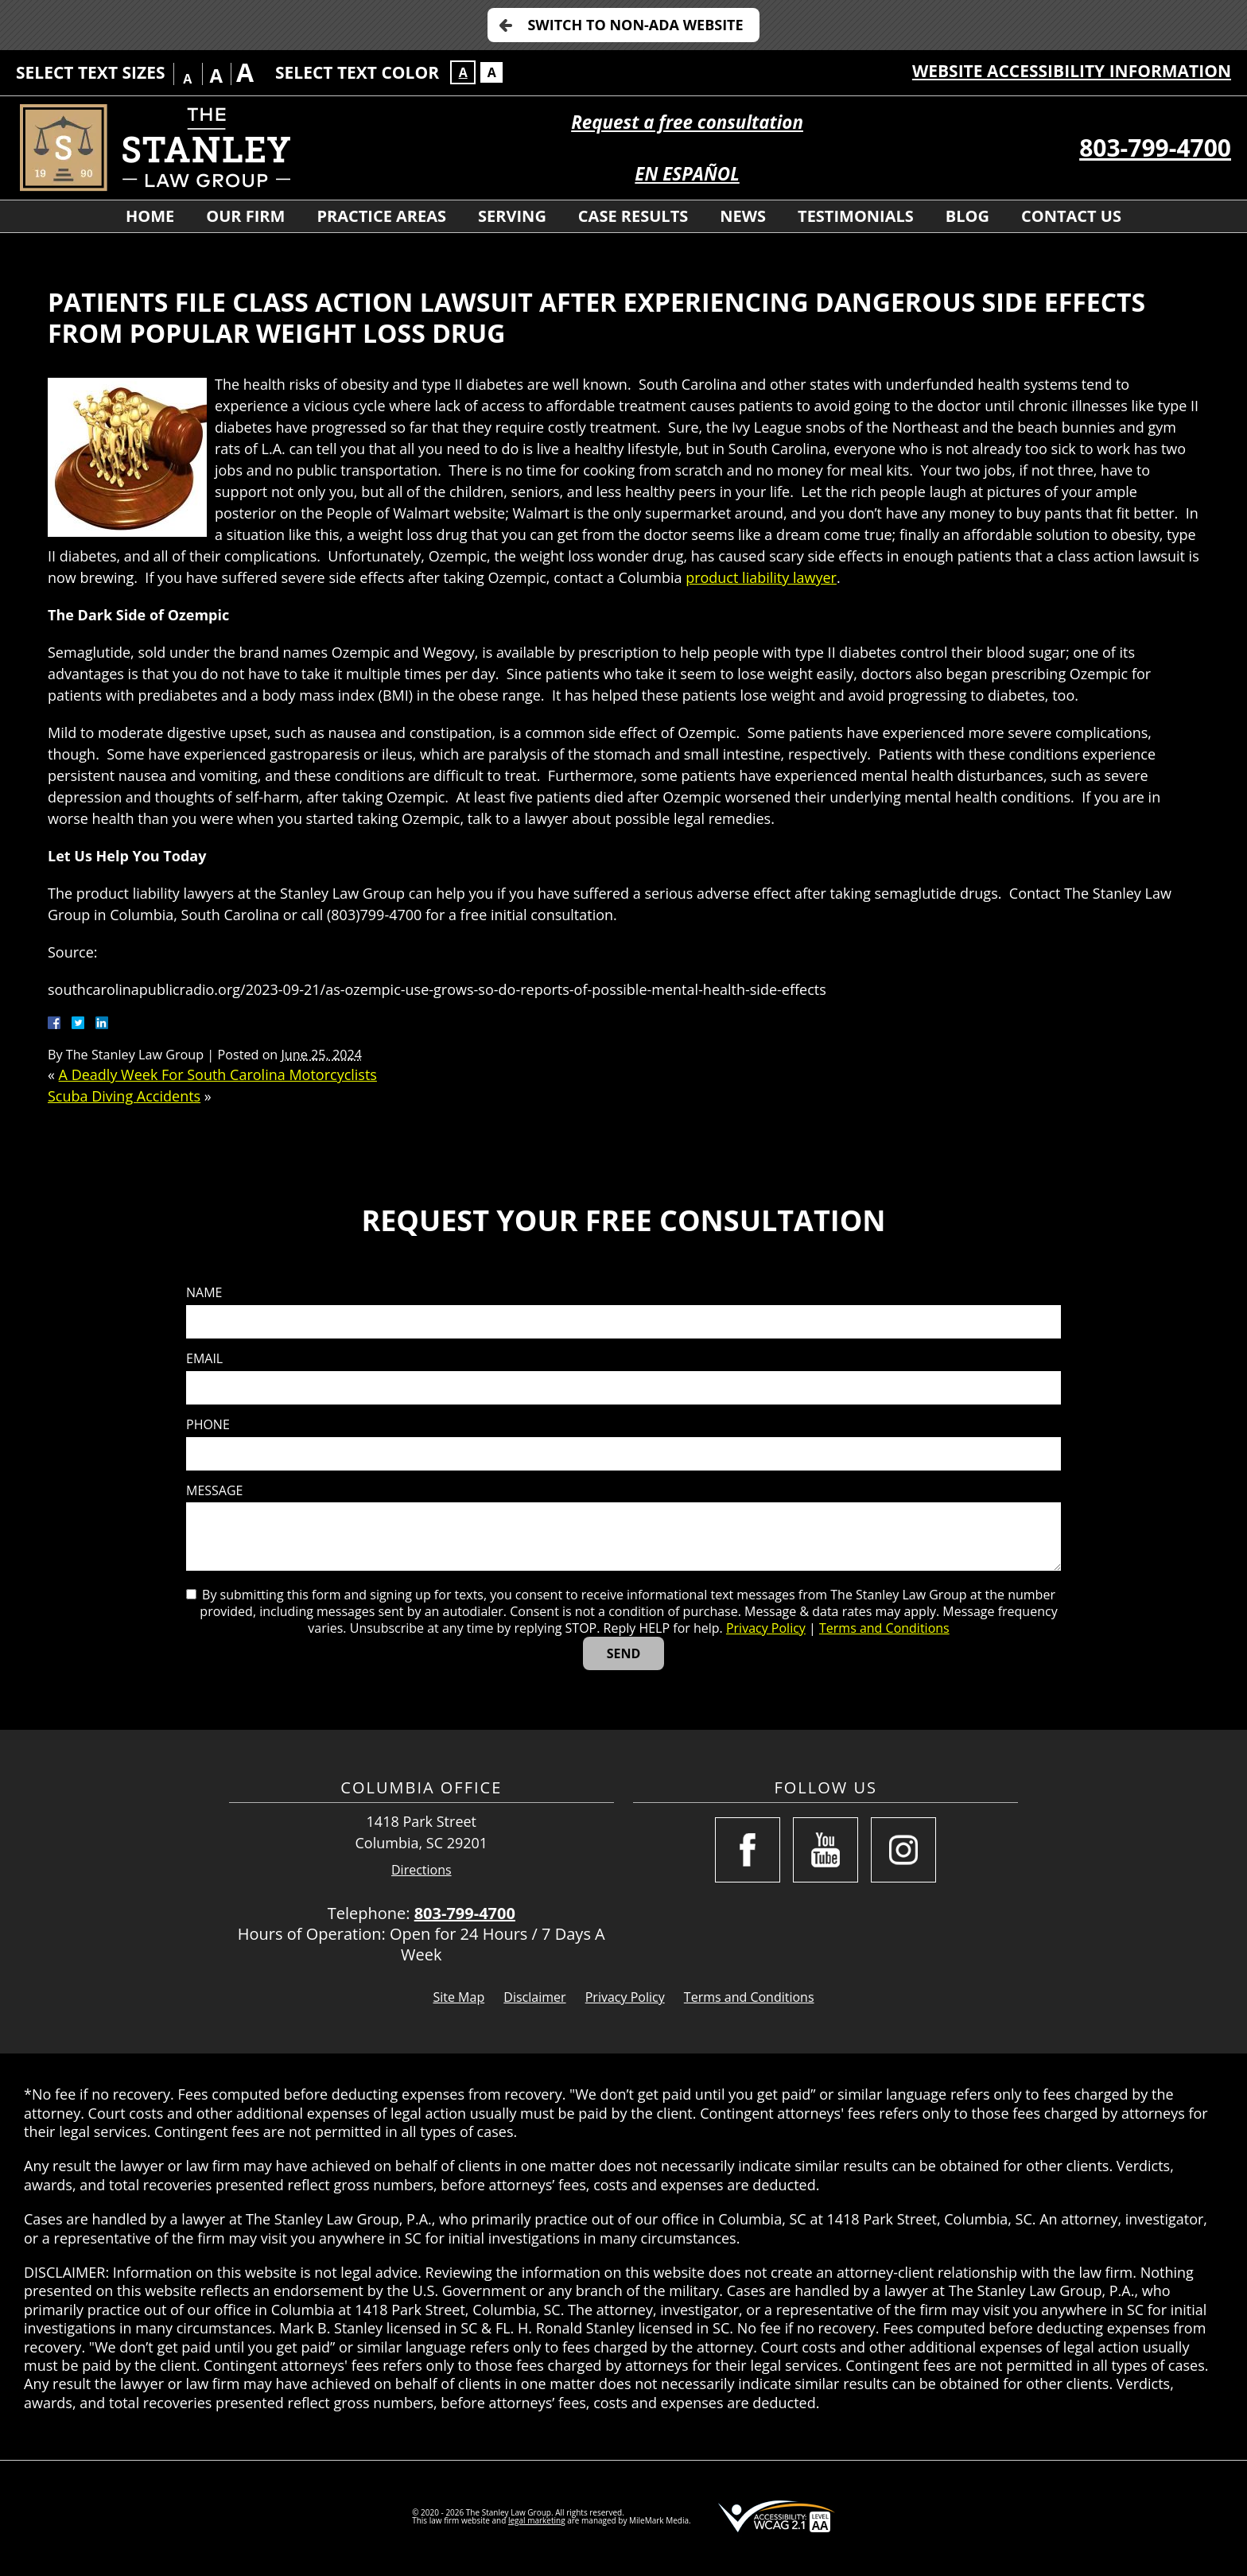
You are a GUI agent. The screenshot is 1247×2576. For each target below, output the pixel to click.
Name (204, 1292)
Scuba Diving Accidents (124, 1095)
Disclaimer (534, 1997)
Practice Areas (381, 216)
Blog (967, 216)
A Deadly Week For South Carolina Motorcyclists (218, 1074)
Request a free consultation (687, 122)
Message (214, 1490)
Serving (512, 216)
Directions (421, 1870)
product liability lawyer (761, 577)
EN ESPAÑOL (687, 173)
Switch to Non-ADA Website (635, 24)
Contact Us (1071, 216)
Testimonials (856, 216)
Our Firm (245, 216)
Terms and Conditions (884, 1628)
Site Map (458, 1997)
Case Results (633, 216)
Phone (208, 1424)
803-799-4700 (1155, 147)
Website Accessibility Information (1071, 71)
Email (204, 1358)
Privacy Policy (766, 1628)
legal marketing (536, 2520)
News (743, 216)
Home (150, 216)
